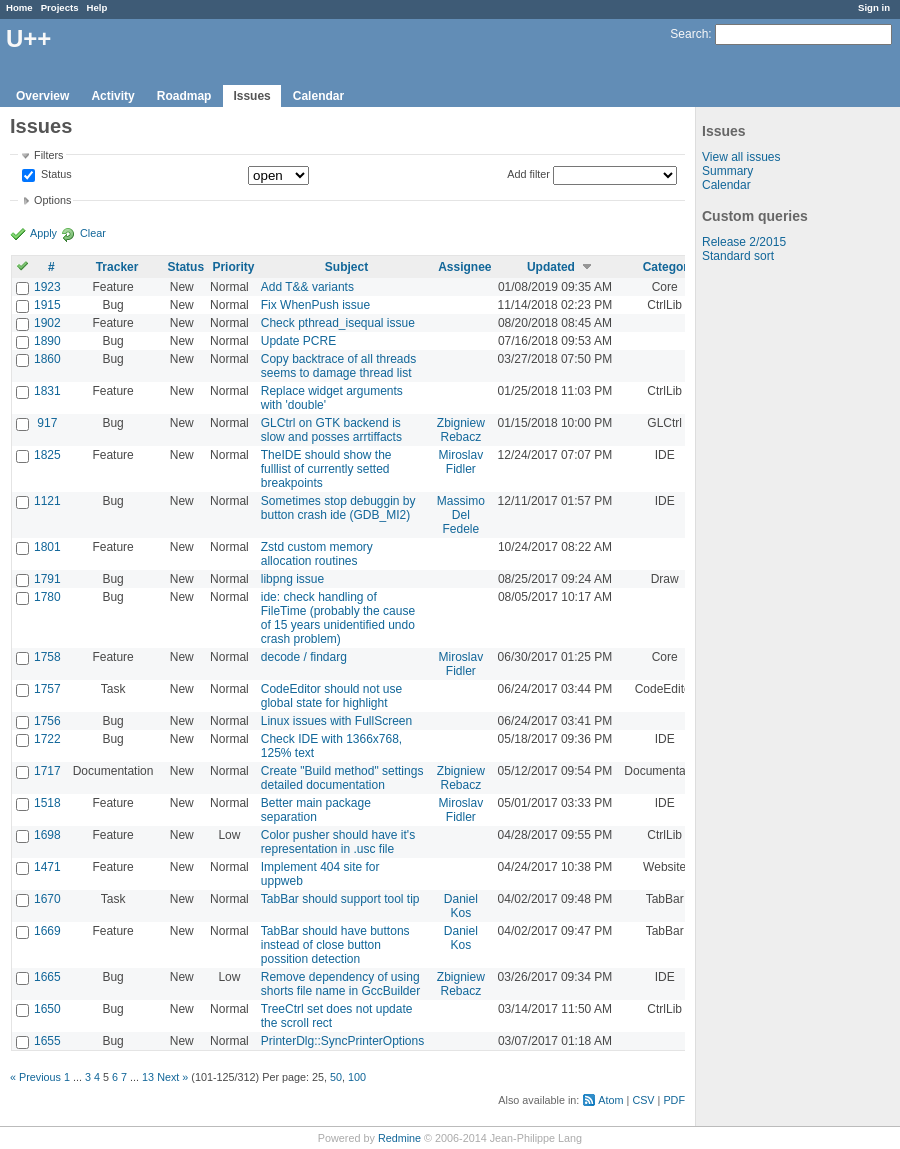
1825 (47, 455)
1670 (47, 899)
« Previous (35, 1077)
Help (97, 7)
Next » (172, 1077)
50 (336, 1077)
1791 (47, 579)
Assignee (464, 267)
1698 (47, 835)
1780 (47, 597)
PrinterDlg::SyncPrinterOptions (342, 1041)
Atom (610, 1100)
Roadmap (184, 96)
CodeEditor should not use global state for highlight (331, 696)
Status (55, 175)
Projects (60, 7)
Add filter (528, 174)
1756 (47, 721)
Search (689, 34)
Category (669, 267)
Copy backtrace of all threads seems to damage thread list (338, 366)
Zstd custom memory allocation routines (317, 554)
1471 (47, 867)
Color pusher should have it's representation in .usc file (338, 842)
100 (357, 1077)
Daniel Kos (461, 906)
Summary (727, 171)
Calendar (318, 96)
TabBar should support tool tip (340, 899)
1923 (47, 287)
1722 (47, 739)
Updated (551, 267)
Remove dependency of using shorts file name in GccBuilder (340, 984)
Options (52, 200)
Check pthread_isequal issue (338, 323)
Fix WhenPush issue (315, 305)
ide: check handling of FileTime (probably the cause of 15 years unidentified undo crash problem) (338, 618)
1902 (47, 323)
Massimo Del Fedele (461, 515)
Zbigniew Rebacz (461, 430)
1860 (47, 359)
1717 (47, 771)
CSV (643, 1100)
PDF (674, 1100)
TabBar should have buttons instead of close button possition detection (335, 945)
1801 (47, 547)
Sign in (874, 7)
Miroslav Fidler (461, 462)
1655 (47, 1041)
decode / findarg (304, 657)
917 (47, 423)
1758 (47, 657)
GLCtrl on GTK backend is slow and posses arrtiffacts (331, 430)
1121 (47, 501)
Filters (48, 155)
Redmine (399, 1138)
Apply (43, 233)
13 (148, 1077)
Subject (346, 267)
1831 (47, 391)
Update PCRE (298, 341)
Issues (251, 96)
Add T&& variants (307, 287)
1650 (47, 1009)
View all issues (741, 157)
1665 (47, 977)
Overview (42, 96)
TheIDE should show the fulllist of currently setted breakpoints (326, 469)
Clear (93, 233)
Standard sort (738, 256)
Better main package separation (316, 810)
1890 (47, 341)
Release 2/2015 (744, 242)
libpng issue (292, 579)
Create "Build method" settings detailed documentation (342, 778)
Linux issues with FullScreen (336, 721)
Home (19, 7)
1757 (47, 689)
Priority (233, 267)
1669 (47, 931)
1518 (47, 803)
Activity (112, 96)
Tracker (117, 267)
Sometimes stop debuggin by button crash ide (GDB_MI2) (338, 508)
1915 (47, 305)
